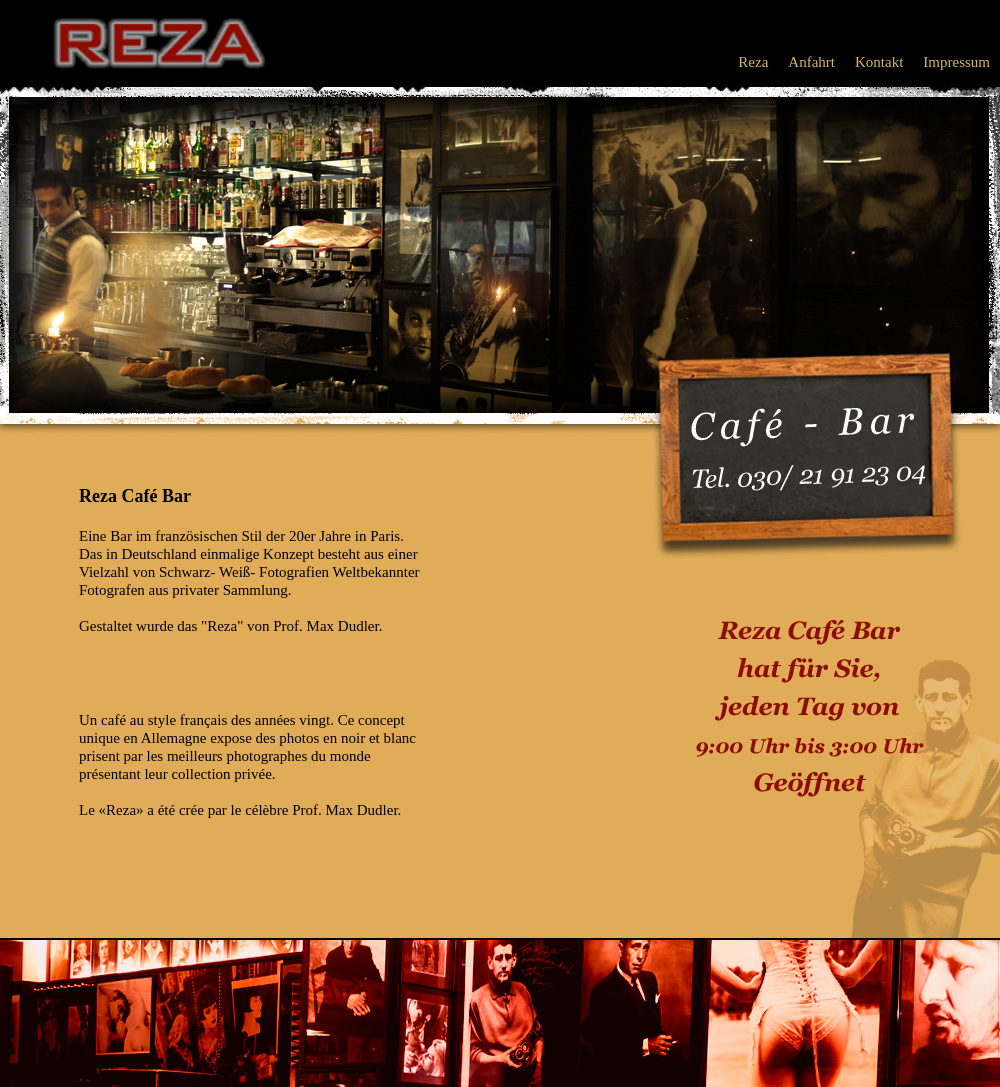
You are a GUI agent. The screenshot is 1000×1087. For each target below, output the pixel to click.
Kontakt (879, 62)
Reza (753, 62)
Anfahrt (811, 62)
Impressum (956, 62)
